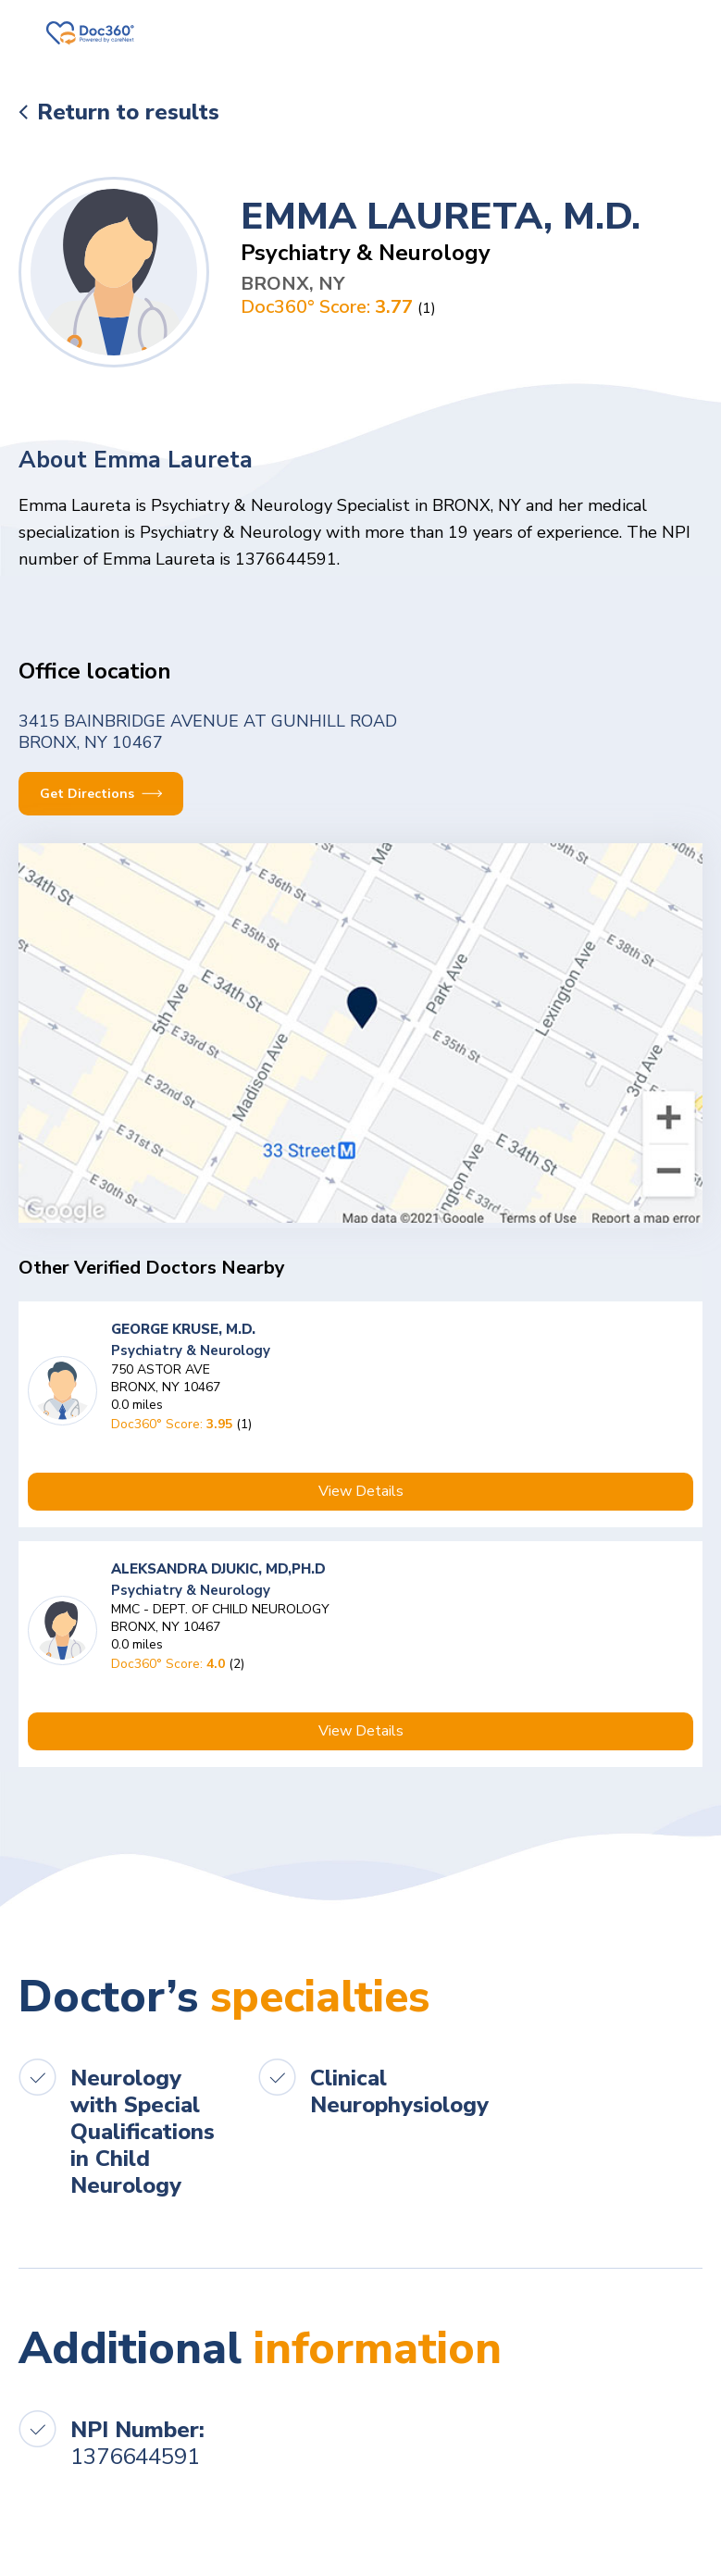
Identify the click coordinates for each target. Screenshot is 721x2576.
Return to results (128, 112)
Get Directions (101, 794)
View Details (361, 1491)
